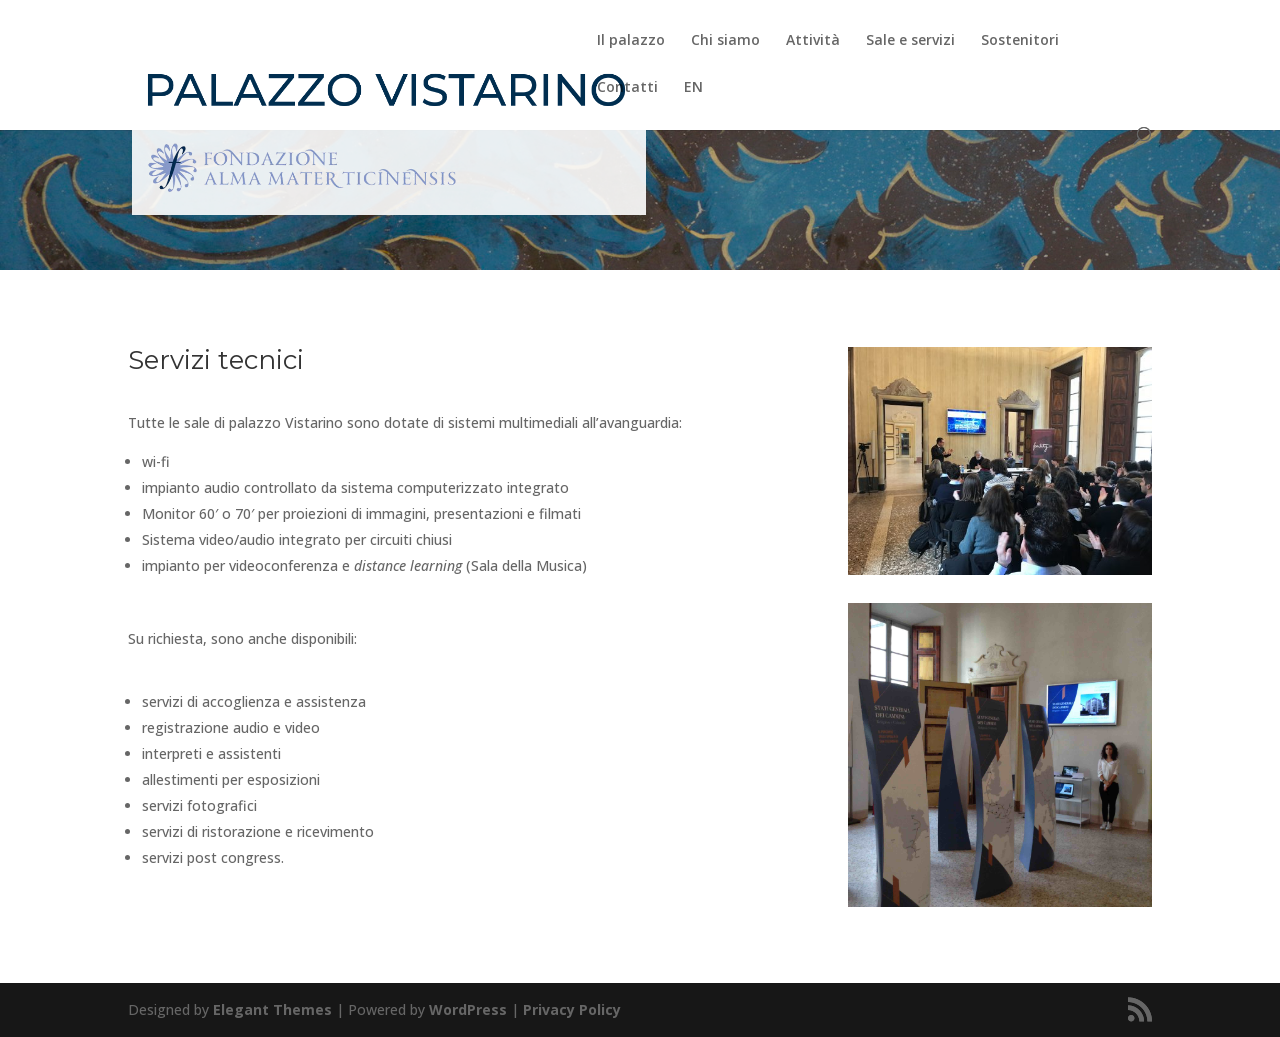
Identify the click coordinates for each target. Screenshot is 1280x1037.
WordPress (468, 1009)
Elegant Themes (272, 1009)
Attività (813, 41)
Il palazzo (631, 41)
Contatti (627, 88)
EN (693, 88)
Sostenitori (1020, 41)
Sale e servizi (910, 41)
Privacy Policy (572, 1009)
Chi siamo (725, 41)
